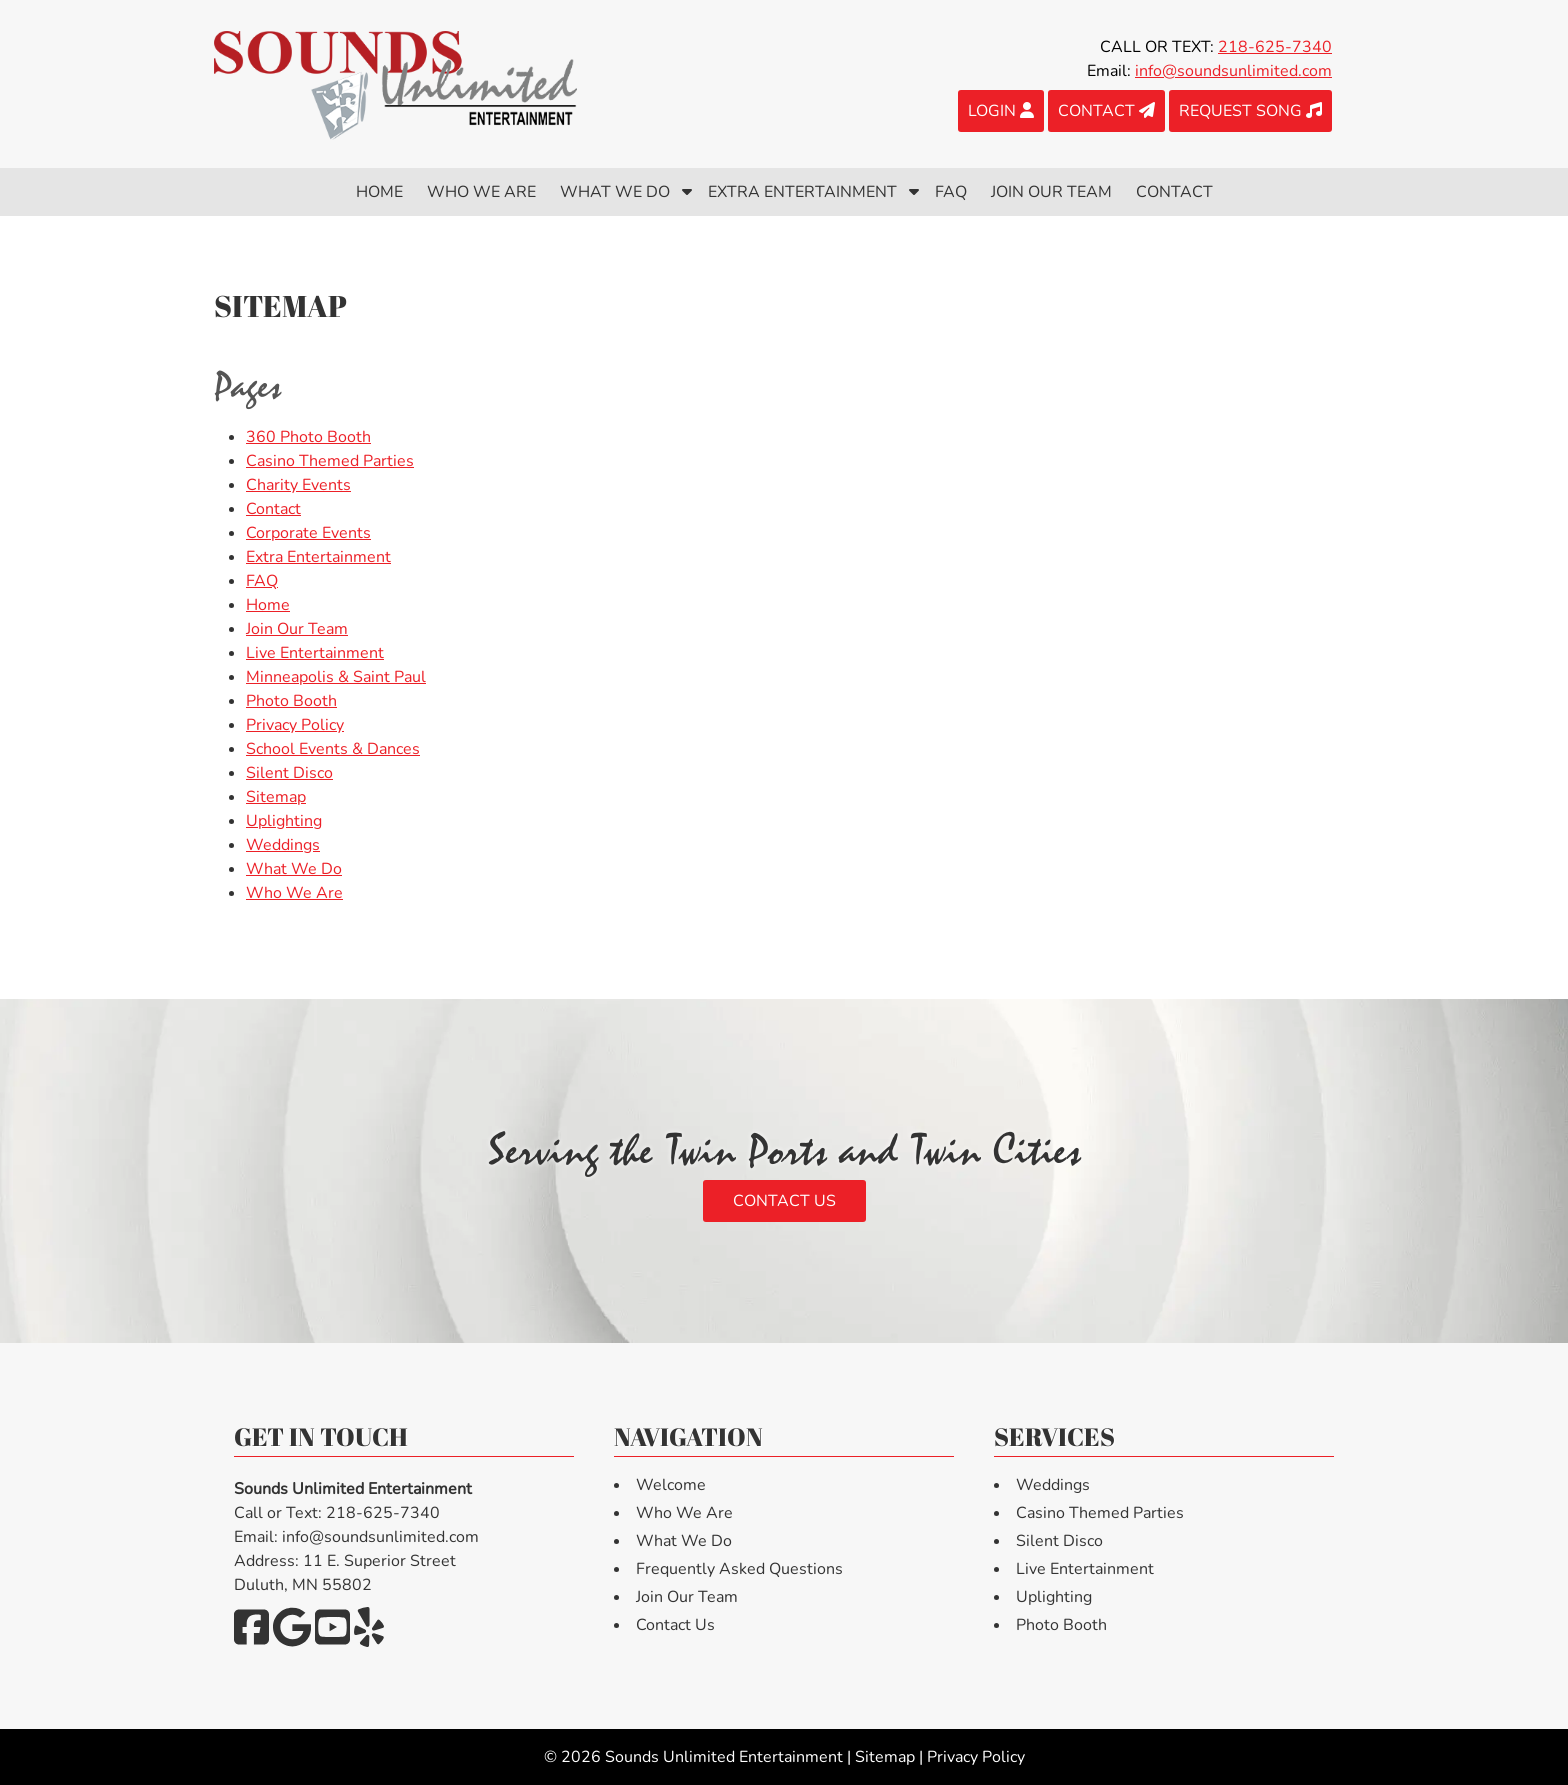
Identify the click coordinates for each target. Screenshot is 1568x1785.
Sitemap (276, 797)
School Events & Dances (333, 749)
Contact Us (784, 1201)
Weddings (283, 845)
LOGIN (1001, 111)
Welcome (671, 1485)
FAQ (951, 192)
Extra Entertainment (802, 192)
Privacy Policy (295, 725)
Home (379, 192)
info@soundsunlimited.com (1233, 71)
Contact (1174, 192)
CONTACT (1106, 111)
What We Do (615, 192)
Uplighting (284, 821)
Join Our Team (1051, 192)
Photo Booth (291, 701)
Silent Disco (289, 773)
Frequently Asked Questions (739, 1569)
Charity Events (298, 485)
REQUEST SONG (1250, 111)
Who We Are (481, 192)
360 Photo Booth (308, 437)
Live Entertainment (315, 653)
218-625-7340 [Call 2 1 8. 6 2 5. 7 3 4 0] (1275, 47)
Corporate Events (308, 533)
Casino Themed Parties (330, 461)
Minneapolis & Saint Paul (336, 677)
